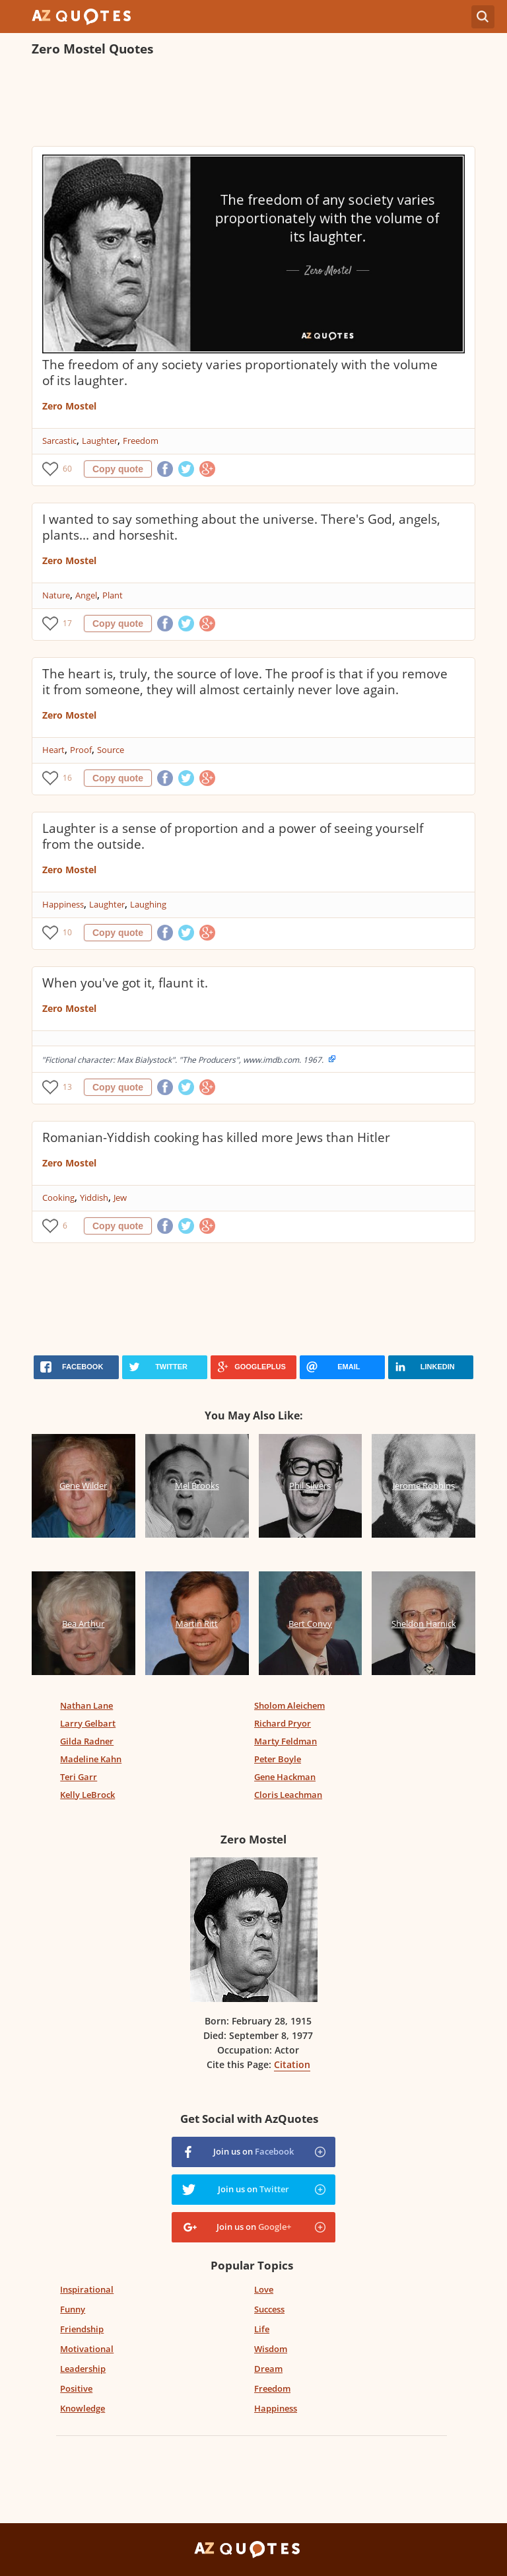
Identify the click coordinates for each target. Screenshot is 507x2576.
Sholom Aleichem (289, 1705)
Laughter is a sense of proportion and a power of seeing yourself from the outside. (232, 836)
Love (263, 2289)
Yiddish (94, 1197)
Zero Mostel (69, 406)
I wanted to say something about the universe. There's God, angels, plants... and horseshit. (241, 527)
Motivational (87, 2349)
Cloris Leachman (288, 1795)
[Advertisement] (253, 103)
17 (67, 623)
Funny (72, 2309)
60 (67, 468)
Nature (56, 595)
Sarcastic (59, 441)
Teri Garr (78, 1777)
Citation (292, 2064)
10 (67, 932)
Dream (268, 2369)
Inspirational (87, 2289)
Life (261, 2329)
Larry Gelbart (88, 1723)
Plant (112, 595)
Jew (120, 1197)
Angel (86, 595)
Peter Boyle (277, 1759)
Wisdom (270, 2349)
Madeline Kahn (90, 1759)
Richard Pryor (282, 1723)
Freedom (140, 441)
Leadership (83, 2369)
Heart (53, 750)
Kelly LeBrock (87, 1795)
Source (110, 750)
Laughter (100, 441)
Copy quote (117, 469)
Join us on (253, 2151)
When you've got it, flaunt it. (125, 983)
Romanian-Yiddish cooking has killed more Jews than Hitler (216, 1137)
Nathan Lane (86, 1705)
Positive (76, 2388)
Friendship (82, 2329)
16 (67, 777)
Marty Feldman (285, 1741)
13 (67, 1086)
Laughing (148, 904)
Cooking (58, 1197)
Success (269, 2309)
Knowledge (82, 2408)
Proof (81, 750)
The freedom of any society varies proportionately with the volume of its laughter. (240, 372)
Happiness (63, 904)
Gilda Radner (87, 1741)
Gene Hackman (285, 1777)
